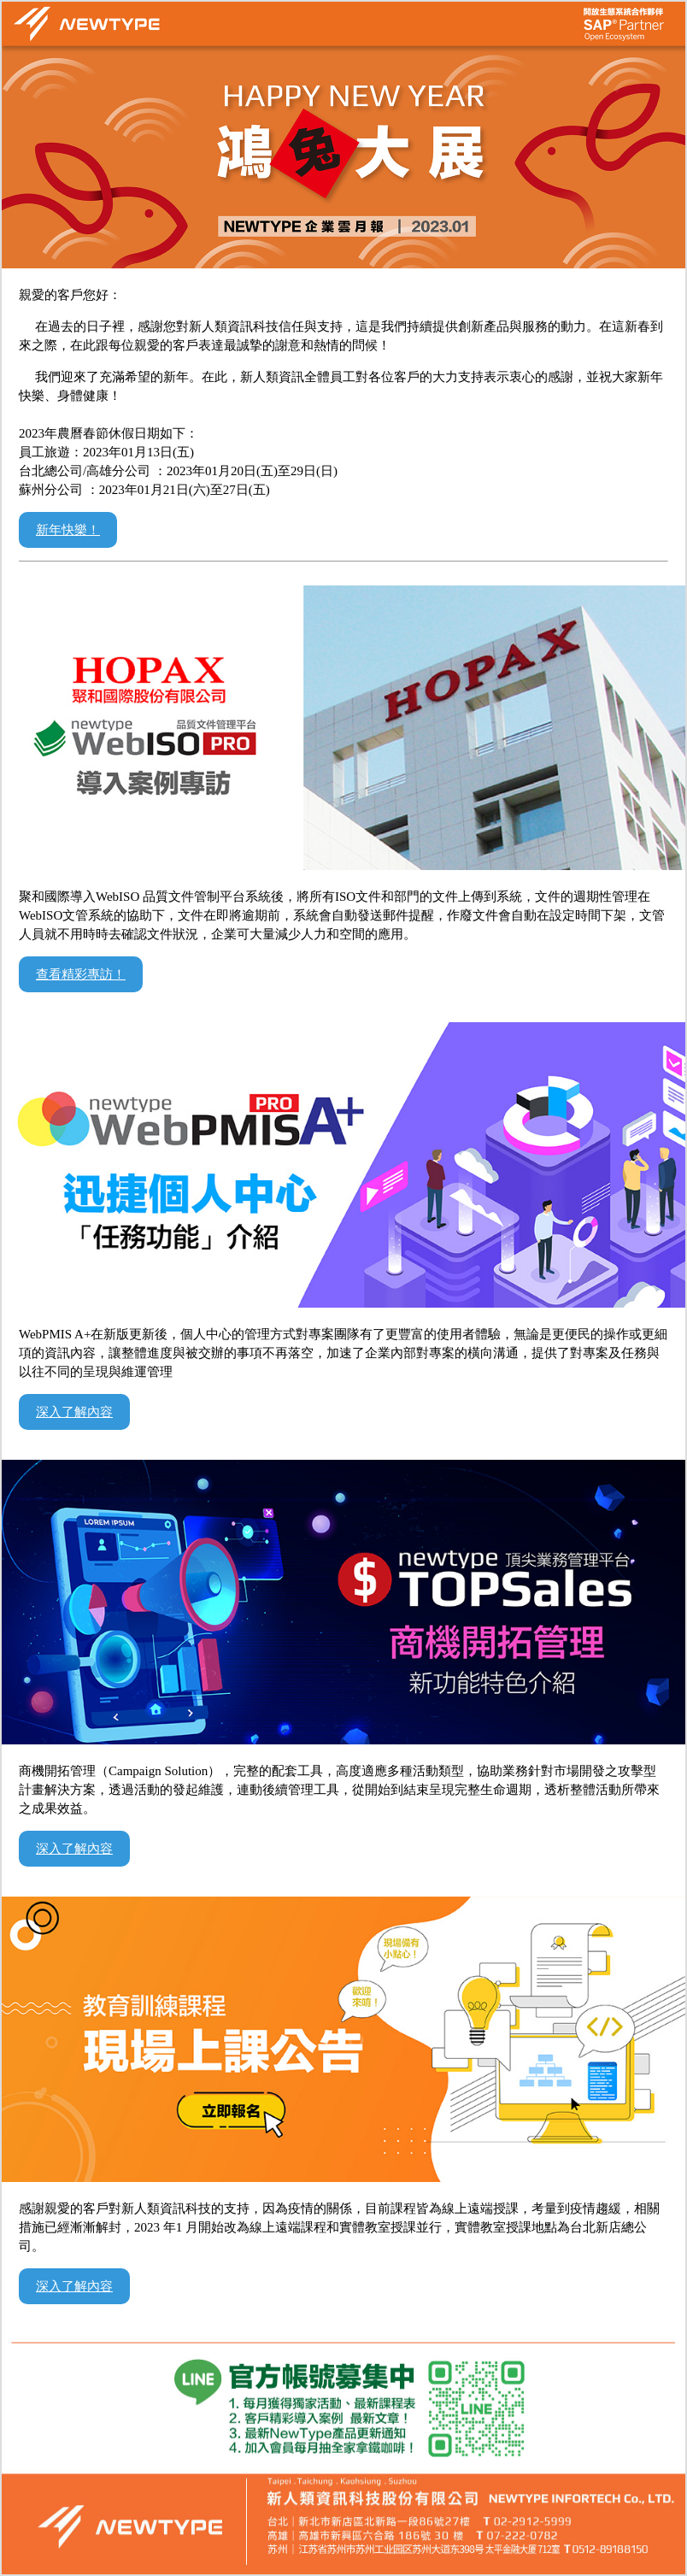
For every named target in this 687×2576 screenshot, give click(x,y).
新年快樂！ (68, 530)
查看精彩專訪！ (81, 974)
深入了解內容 (74, 1412)
